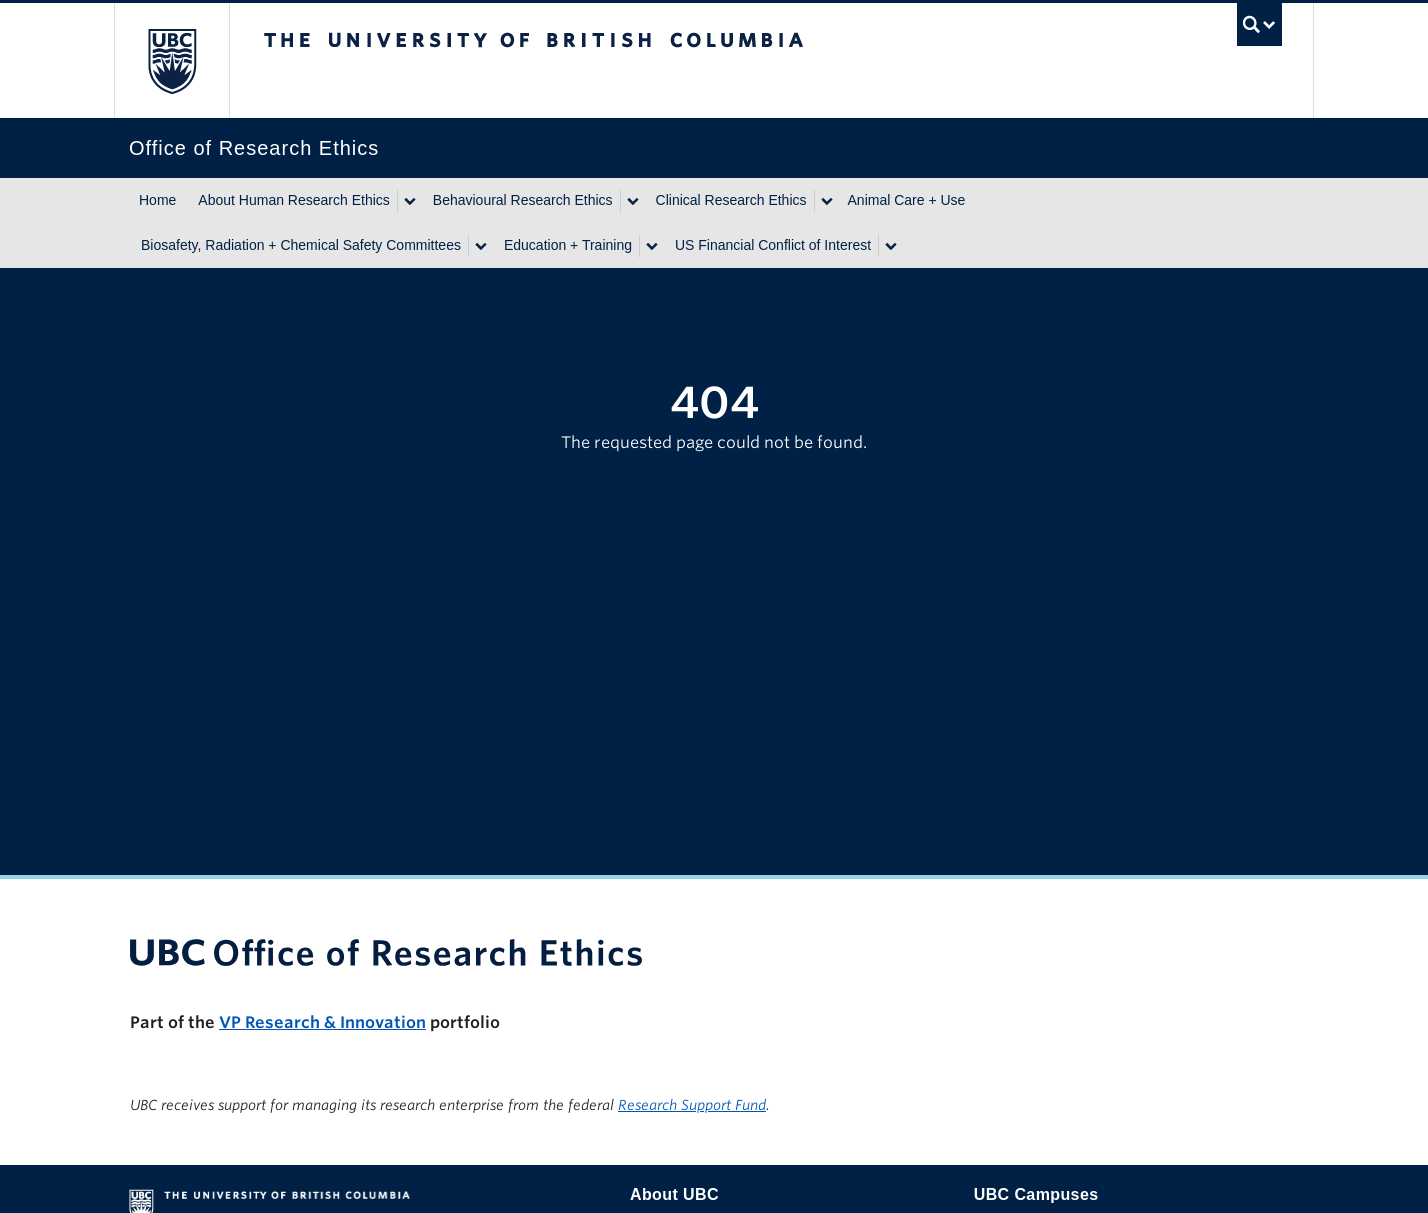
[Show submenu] (409, 201)
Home (157, 200)
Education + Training (568, 245)
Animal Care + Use (907, 200)
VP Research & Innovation (322, 1022)
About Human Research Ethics (293, 200)
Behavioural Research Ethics (523, 200)
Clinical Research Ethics (731, 200)
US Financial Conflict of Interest (773, 245)
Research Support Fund (692, 1105)
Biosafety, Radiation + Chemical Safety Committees (301, 245)
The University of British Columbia (171, 60)
